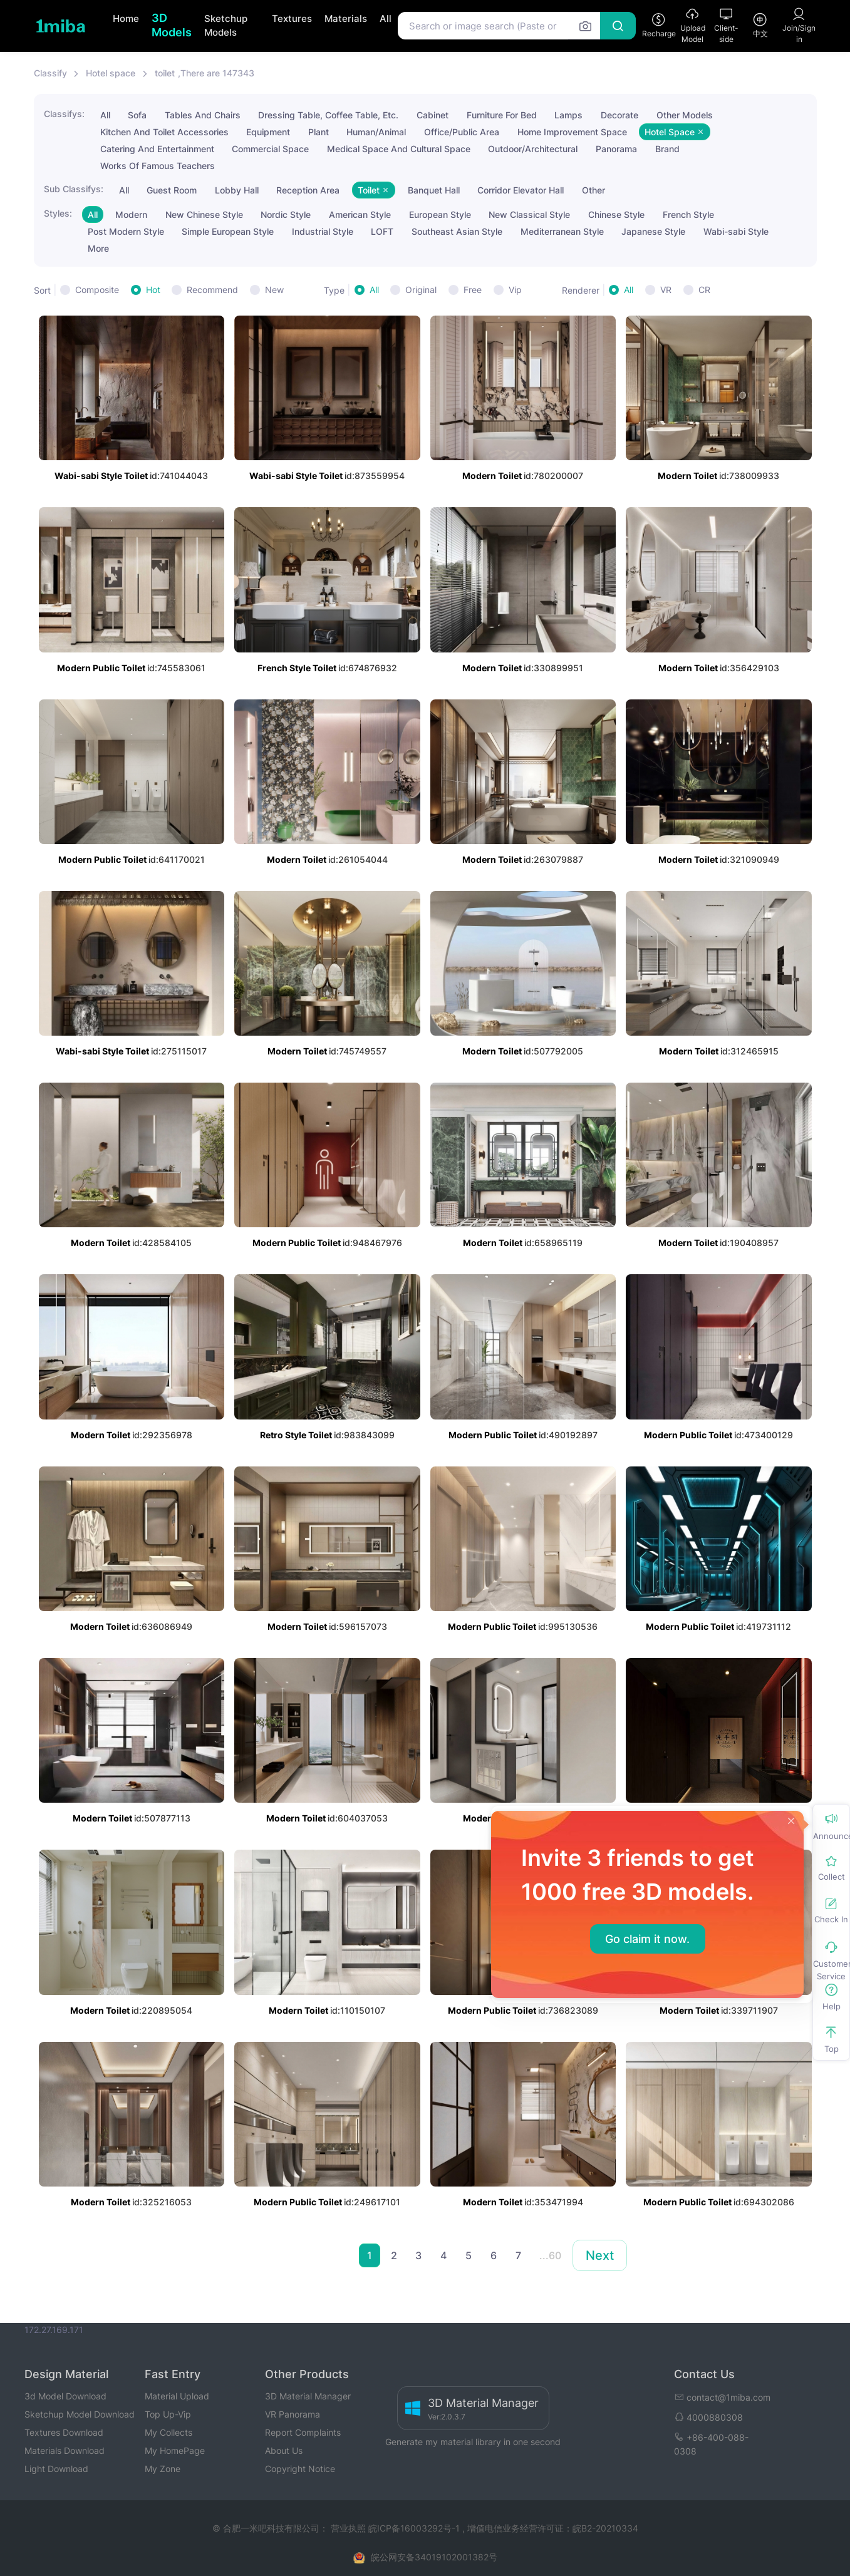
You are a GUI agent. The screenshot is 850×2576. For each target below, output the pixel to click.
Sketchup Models (225, 26)
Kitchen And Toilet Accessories (164, 131)
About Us (284, 2450)
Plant (318, 131)
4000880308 (708, 2417)
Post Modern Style (126, 231)
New (274, 289)
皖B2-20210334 (605, 2528)
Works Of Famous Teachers (157, 165)
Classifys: (64, 113)
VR (665, 289)
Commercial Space (270, 148)
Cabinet (432, 115)
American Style (360, 214)
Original (421, 289)
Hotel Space (675, 131)
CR (704, 289)
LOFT (382, 231)
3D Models (172, 25)
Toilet (374, 190)
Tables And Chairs (203, 115)
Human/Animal (376, 131)
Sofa (137, 115)
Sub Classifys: (73, 188)
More (98, 248)
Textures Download (63, 2432)
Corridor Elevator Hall (520, 190)
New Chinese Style (204, 214)
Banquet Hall (434, 190)
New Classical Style (529, 214)
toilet (165, 73)
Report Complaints (303, 2432)
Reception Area (307, 190)
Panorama (616, 148)
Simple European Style (228, 231)
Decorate (619, 115)
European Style (440, 214)
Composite (97, 289)
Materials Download (64, 2450)
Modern (131, 214)
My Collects (168, 2432)
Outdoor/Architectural (533, 148)
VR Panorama (292, 2414)
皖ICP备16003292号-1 (414, 2528)
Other (593, 190)
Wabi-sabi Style (736, 231)
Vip (515, 289)
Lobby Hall (237, 190)
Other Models (684, 115)
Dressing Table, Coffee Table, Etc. (328, 115)
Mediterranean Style (562, 231)
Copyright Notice (300, 2468)
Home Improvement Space (572, 131)
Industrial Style (322, 231)
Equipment (268, 131)
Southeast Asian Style (457, 231)
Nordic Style (286, 214)
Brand (667, 148)
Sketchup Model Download (79, 2414)
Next (600, 2255)
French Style (688, 214)
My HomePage (175, 2450)
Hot (153, 289)
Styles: (58, 213)
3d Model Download (65, 2396)
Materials (345, 18)
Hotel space (110, 73)
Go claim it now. (647, 1938)
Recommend (212, 289)
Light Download (56, 2468)
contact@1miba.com (722, 2397)
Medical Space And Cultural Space (398, 148)
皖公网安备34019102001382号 (434, 2557)
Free (473, 289)
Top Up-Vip (168, 2414)
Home (126, 18)
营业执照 (349, 2528)
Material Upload (177, 2396)
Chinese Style (616, 214)
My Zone (162, 2468)
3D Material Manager (308, 2396)
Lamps (568, 115)
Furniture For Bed (502, 115)
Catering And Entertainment (157, 148)
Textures (292, 18)
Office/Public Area (461, 131)
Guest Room (172, 190)
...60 (550, 2255)
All (385, 18)
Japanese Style (653, 231)
